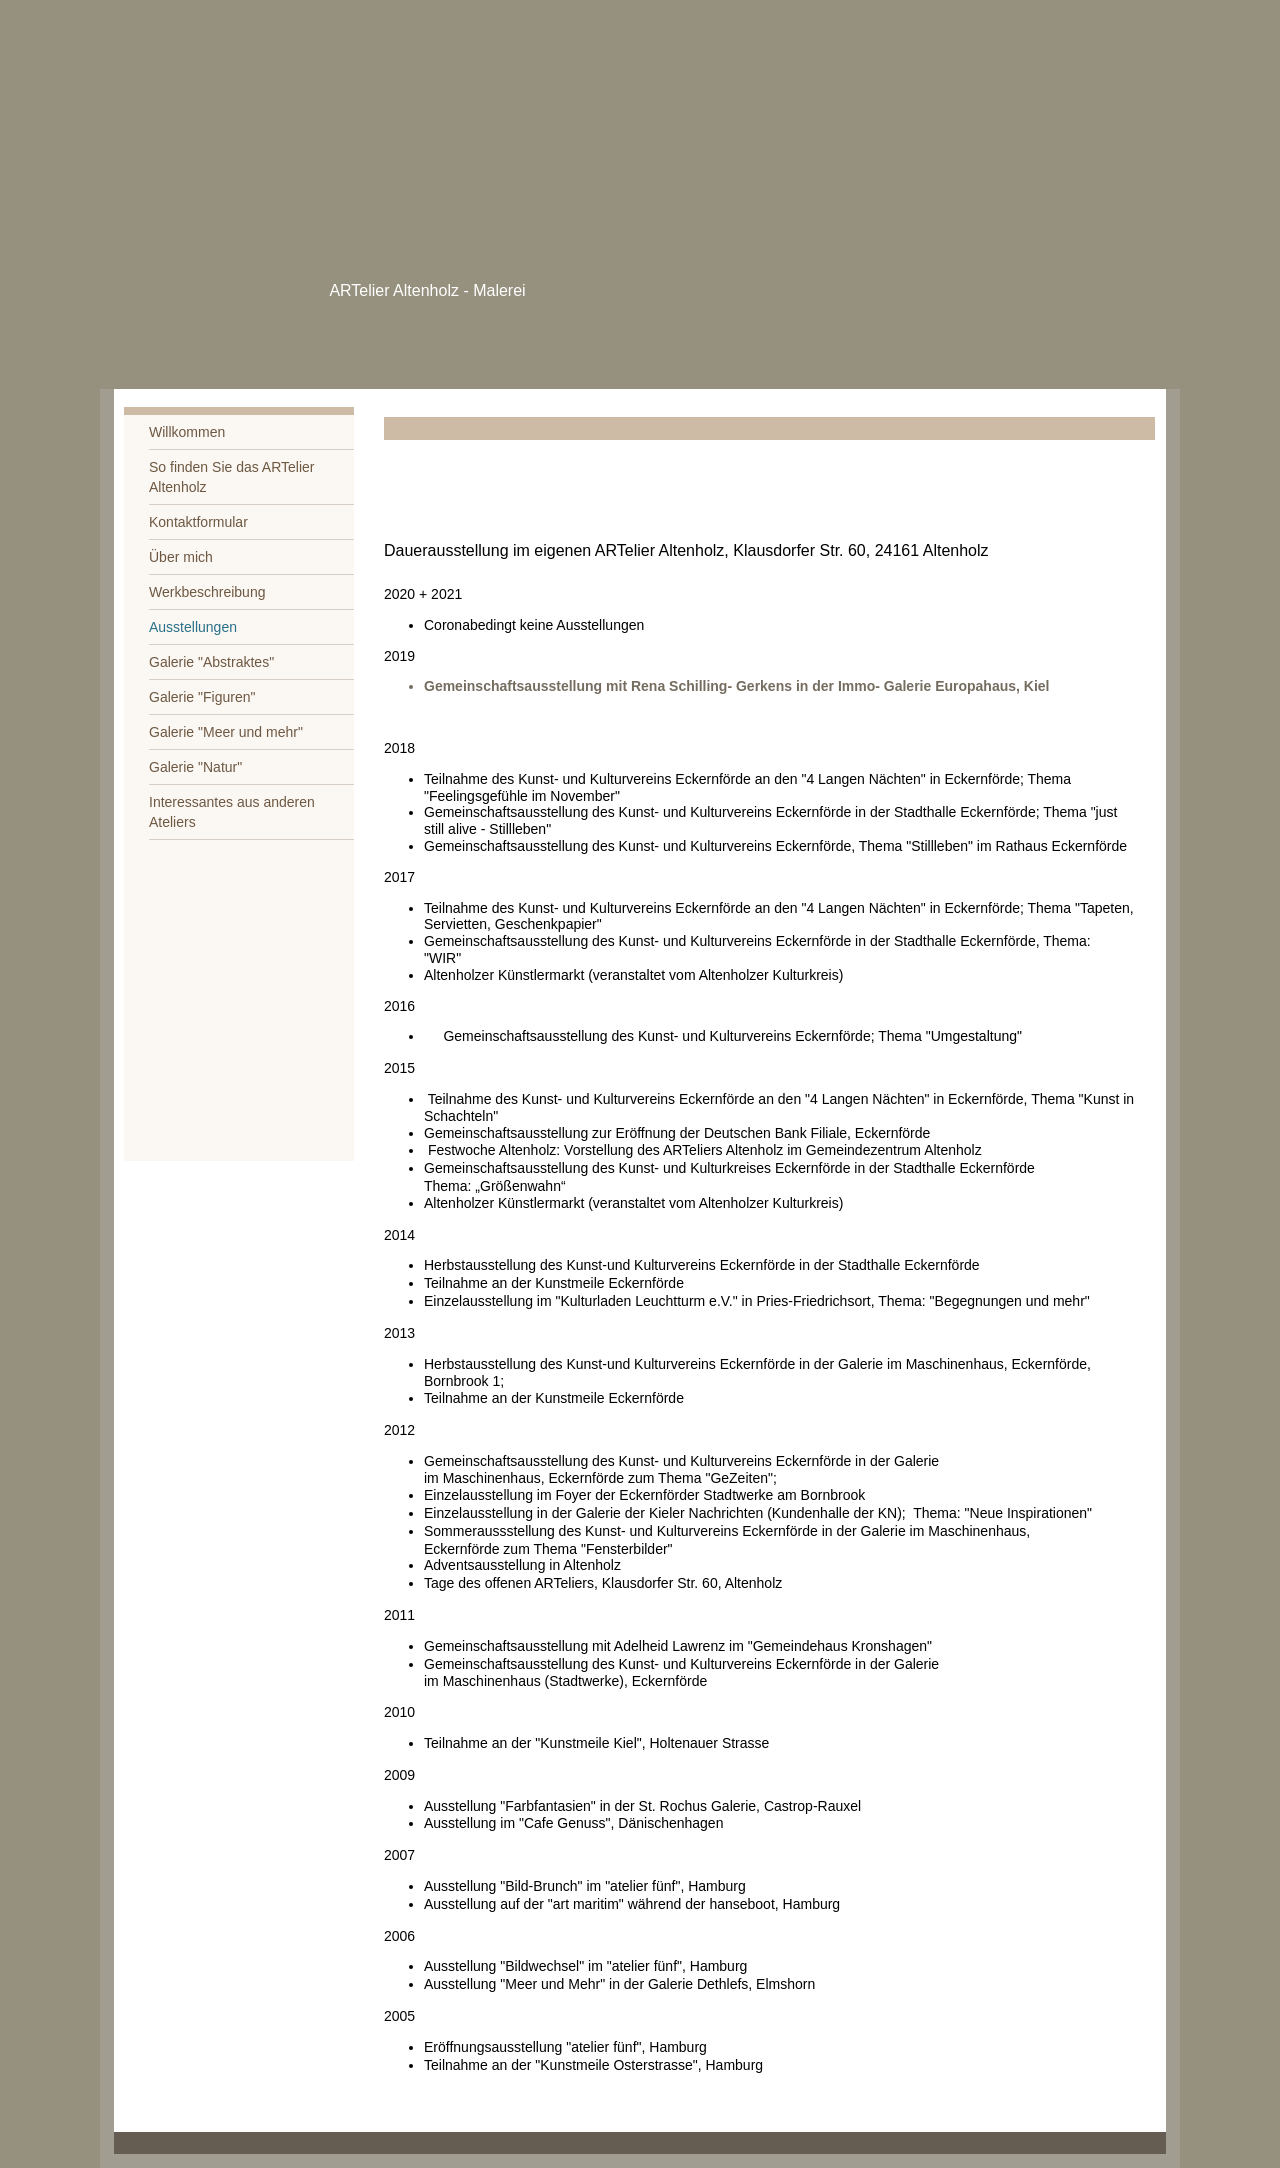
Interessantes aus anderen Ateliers (232, 812)
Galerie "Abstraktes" (211, 662)
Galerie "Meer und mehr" (226, 732)
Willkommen (187, 432)
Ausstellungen (193, 627)
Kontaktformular (198, 522)
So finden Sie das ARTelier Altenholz (232, 477)
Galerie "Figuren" (202, 697)
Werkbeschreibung (207, 592)
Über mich (181, 557)
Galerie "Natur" (195, 767)
